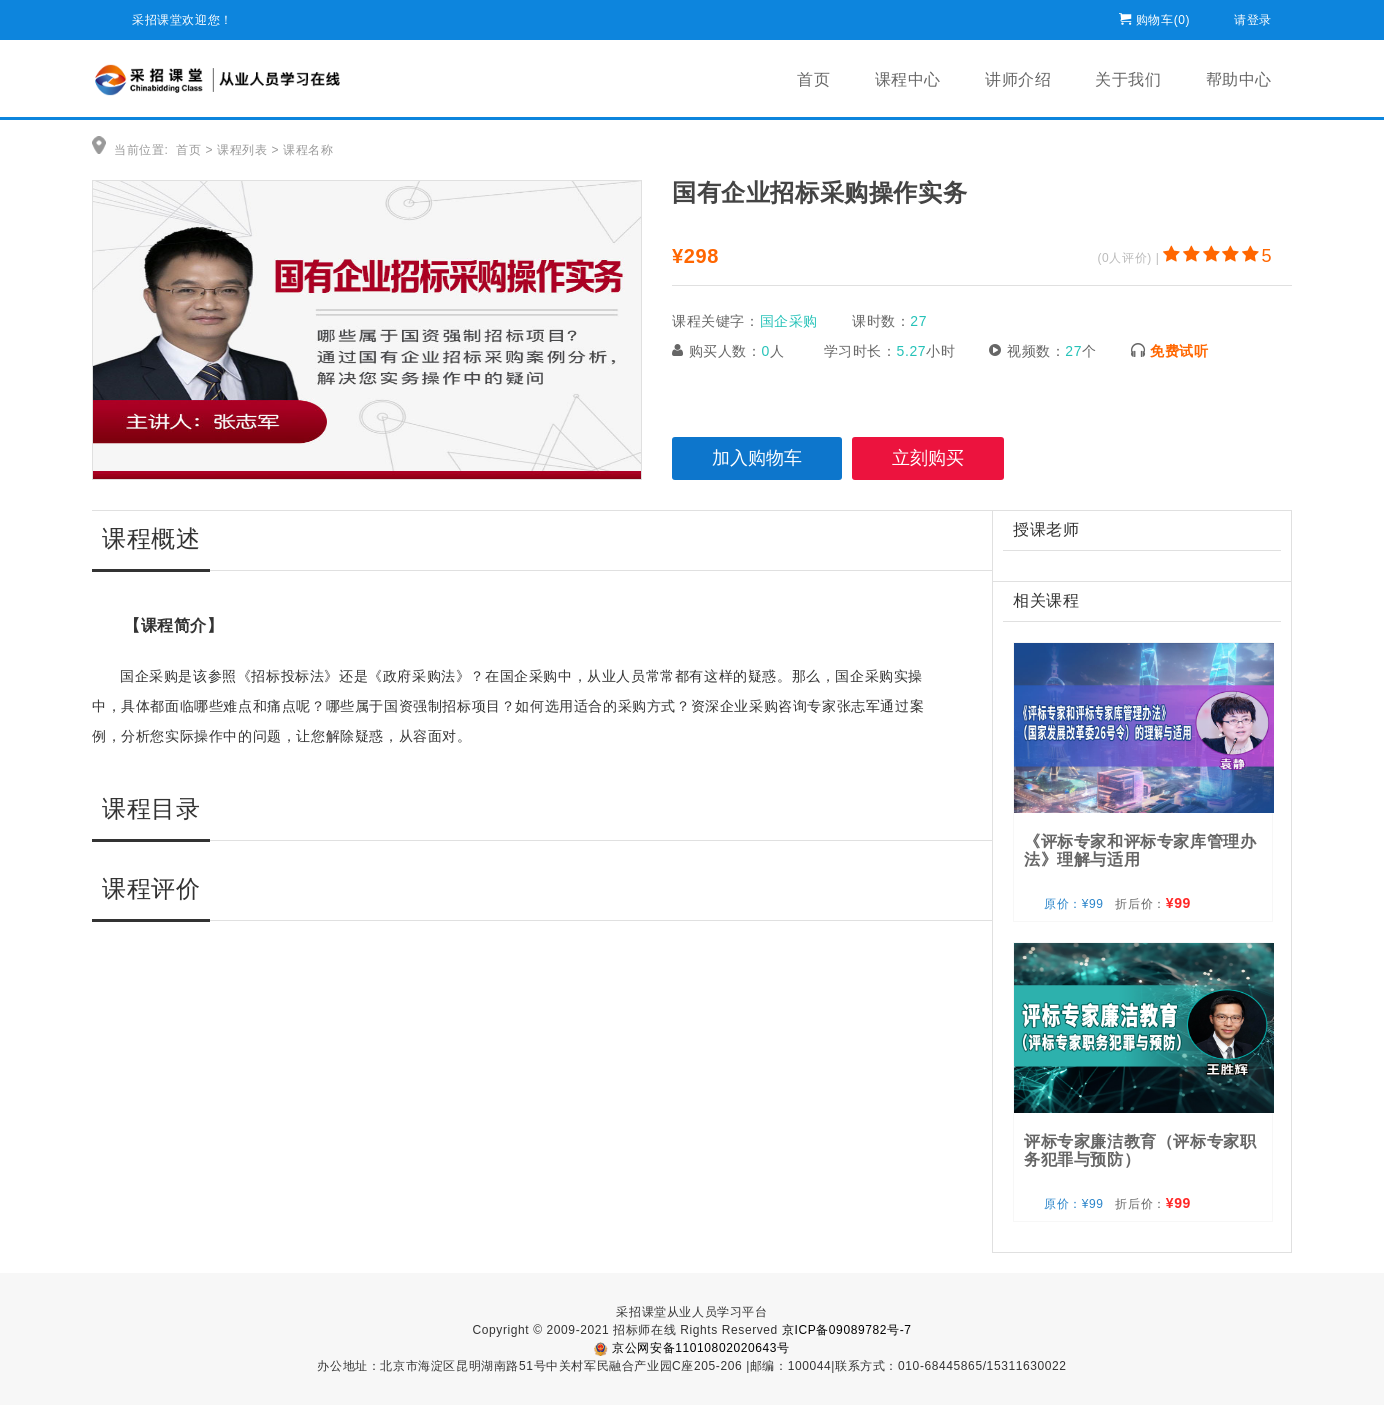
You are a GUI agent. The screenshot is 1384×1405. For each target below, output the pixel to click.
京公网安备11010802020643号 (691, 1348)
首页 (813, 79)
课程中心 (908, 79)
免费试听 (1179, 351)
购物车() (1163, 16)
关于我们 (1128, 79)
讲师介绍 (1018, 79)
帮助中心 (1239, 79)
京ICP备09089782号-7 (847, 1330)
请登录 (1253, 16)
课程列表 (242, 150)
